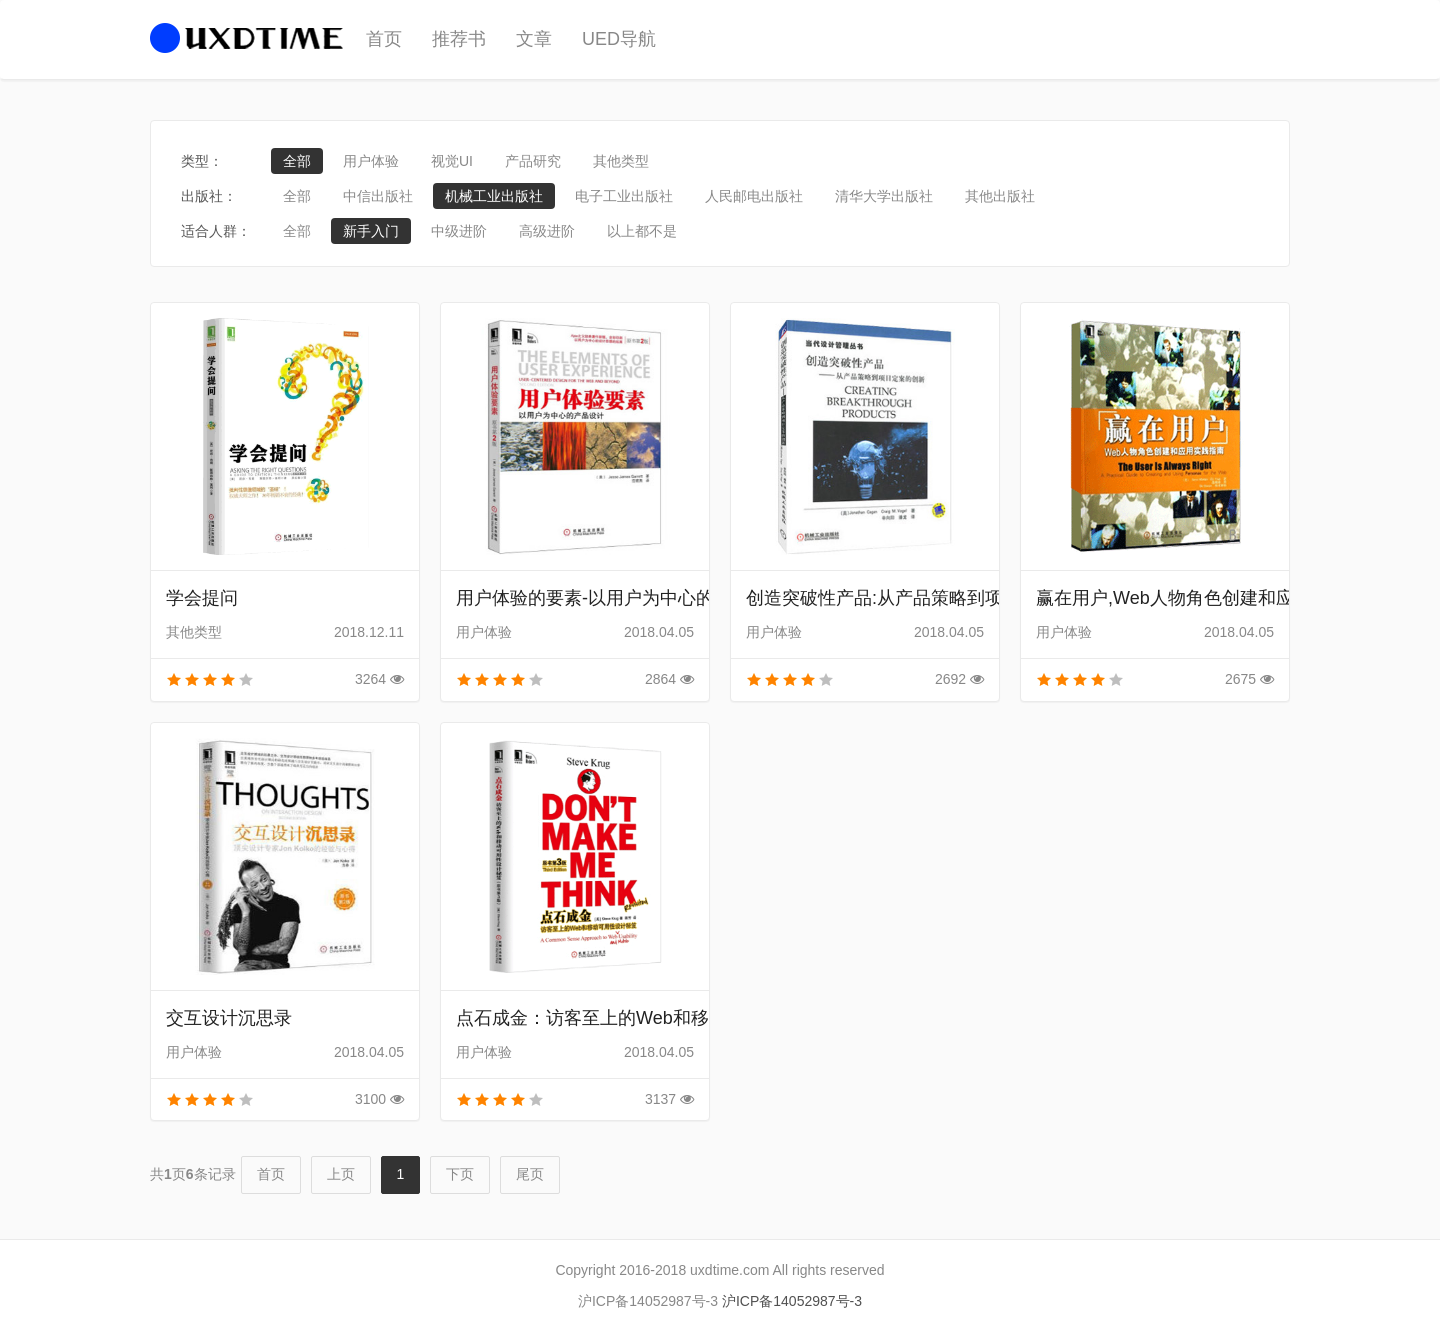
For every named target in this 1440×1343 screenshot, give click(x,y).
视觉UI (452, 161)
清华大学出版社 (884, 196)
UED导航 (619, 39)
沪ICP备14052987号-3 (792, 1301)
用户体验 (371, 161)
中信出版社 (378, 196)
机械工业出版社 (494, 196)
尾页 (530, 1174)
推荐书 (459, 39)
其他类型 (621, 161)
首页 (384, 39)
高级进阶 (547, 231)
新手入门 (371, 231)
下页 (460, 1174)
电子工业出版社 (624, 196)
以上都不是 (642, 231)
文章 (534, 39)
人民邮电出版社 (754, 196)
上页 (341, 1174)
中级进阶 (459, 231)
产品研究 (533, 161)
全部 (297, 161)
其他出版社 (1000, 196)
